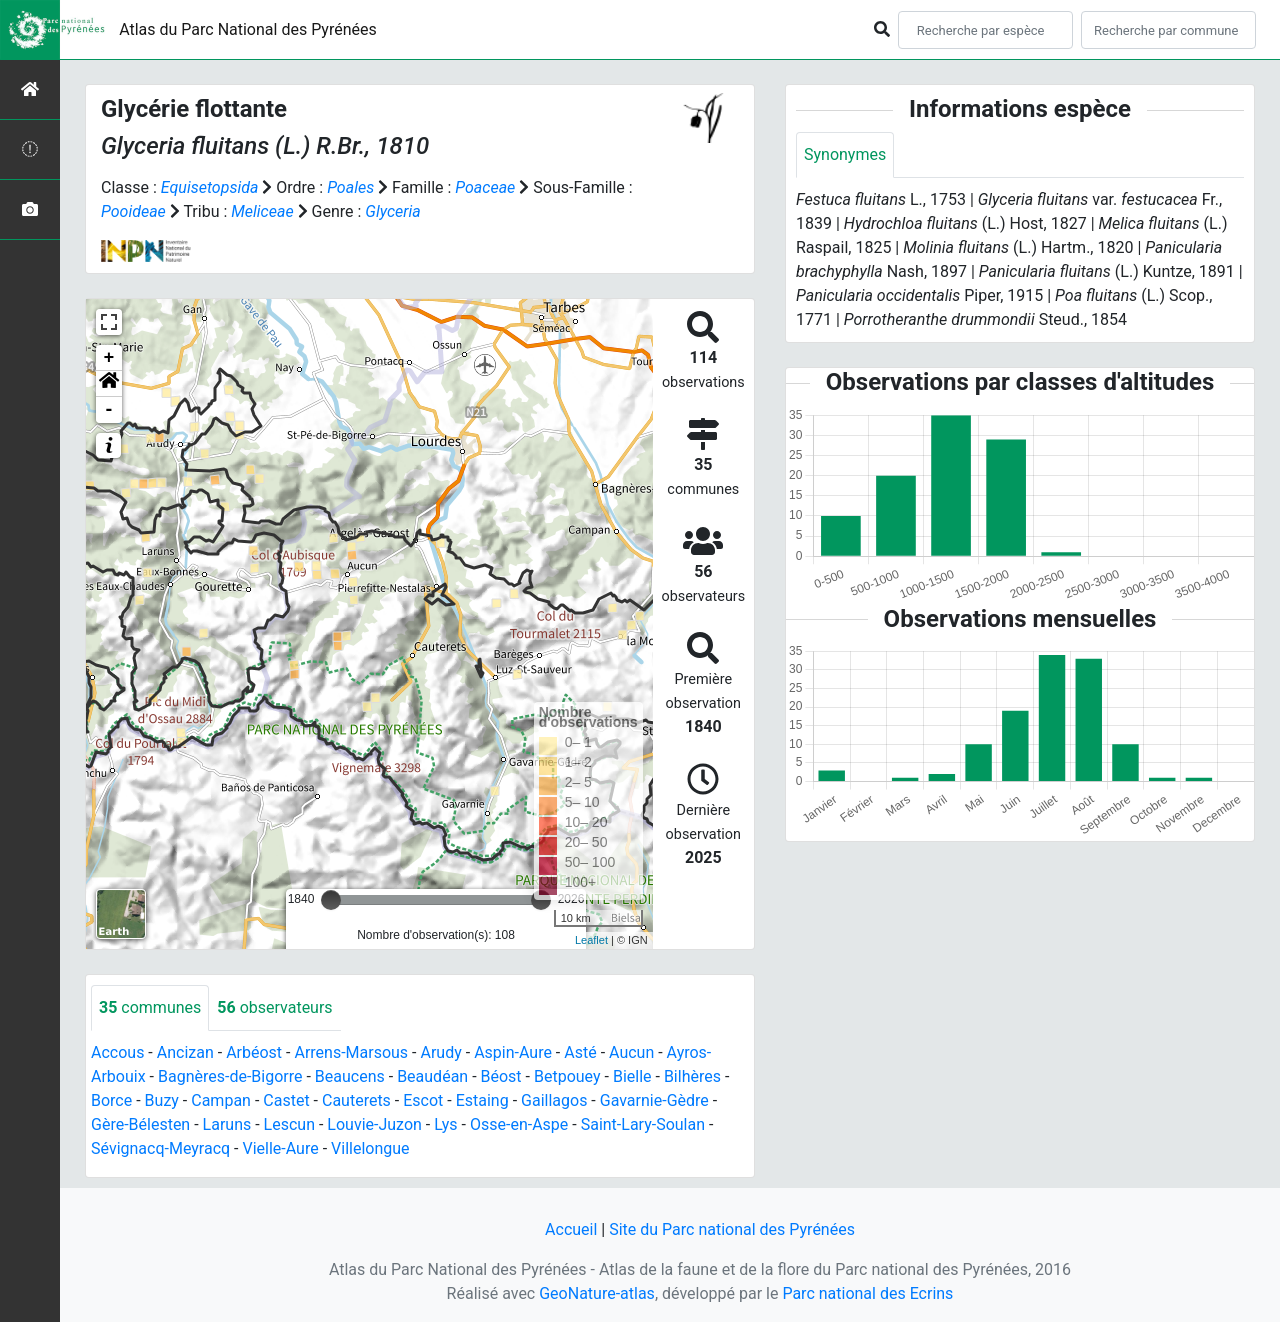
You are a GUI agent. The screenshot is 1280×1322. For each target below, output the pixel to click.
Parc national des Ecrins (867, 1293)
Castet (286, 1100)
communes (150, 1007)
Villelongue (370, 1148)
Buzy (162, 1100)
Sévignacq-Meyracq (160, 1148)
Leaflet (591, 940)
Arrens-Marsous (351, 1052)
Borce (111, 1100)
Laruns (227, 1124)
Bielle (632, 1076)
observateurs (274, 1007)
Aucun (631, 1052)
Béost (501, 1076)
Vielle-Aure (281, 1148)
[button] (109, 384)
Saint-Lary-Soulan (643, 1124)
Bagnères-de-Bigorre (230, 1076)
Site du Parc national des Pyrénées (732, 1229)
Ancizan (185, 1052)
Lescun (289, 1124)
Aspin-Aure (513, 1052)
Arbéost (254, 1052)
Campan (221, 1100)
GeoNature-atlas (597, 1293)
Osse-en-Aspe (519, 1124)
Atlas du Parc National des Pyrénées (248, 29)
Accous (117, 1052)
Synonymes (845, 154)
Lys (445, 1124)
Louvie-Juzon (374, 1124)
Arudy (440, 1052)
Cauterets (356, 1100)
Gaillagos (554, 1100)
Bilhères (692, 1076)
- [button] (109, 410)
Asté (580, 1052)
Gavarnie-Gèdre (654, 1100)
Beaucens (350, 1076)
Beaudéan (432, 1076)
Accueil (571, 1229)
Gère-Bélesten (140, 1124)
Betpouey (567, 1076)
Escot (423, 1100)
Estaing (482, 1100)
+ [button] (109, 358)
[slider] (331, 900)
